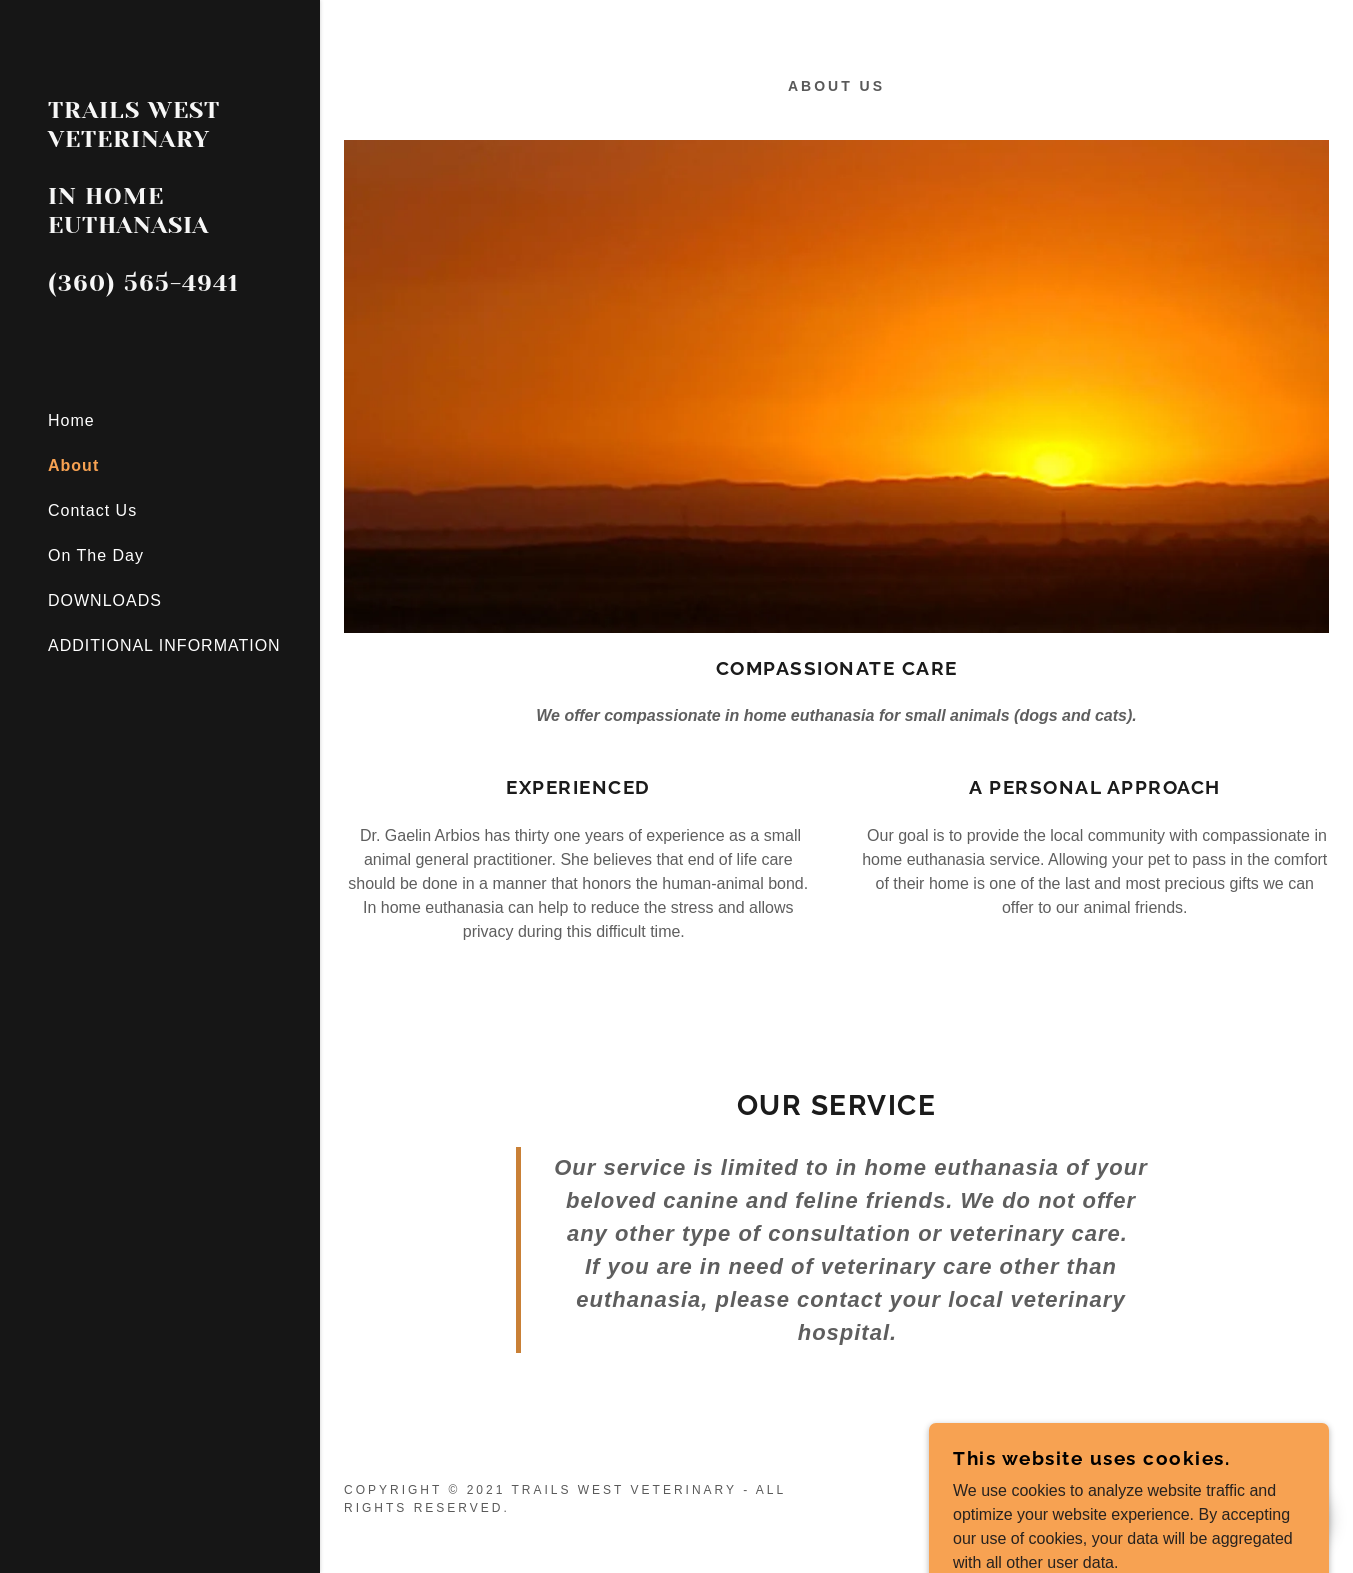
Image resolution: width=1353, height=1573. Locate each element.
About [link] (73, 465)
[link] (160, 285)
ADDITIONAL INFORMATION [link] (164, 645)
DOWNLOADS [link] (105, 600)
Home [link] (71, 420)
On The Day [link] (96, 555)
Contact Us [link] (92, 510)
